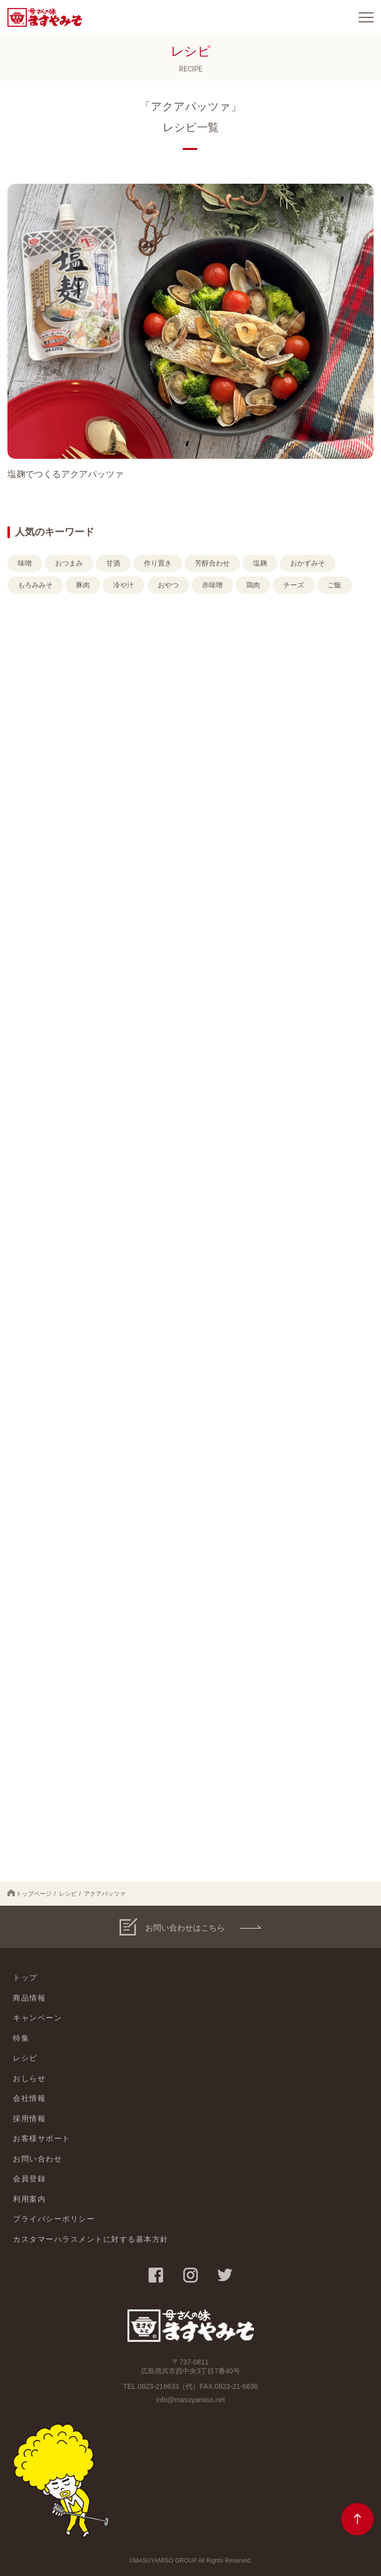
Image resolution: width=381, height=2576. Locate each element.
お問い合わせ (37, 2158)
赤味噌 (212, 585)
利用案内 (29, 2199)
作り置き (158, 563)
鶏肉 (253, 585)
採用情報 (29, 2118)
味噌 (25, 563)
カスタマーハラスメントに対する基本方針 (91, 2239)
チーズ (293, 585)
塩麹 (260, 563)
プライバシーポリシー (54, 2219)
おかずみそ (307, 563)
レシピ (68, 1893)
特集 (21, 2038)
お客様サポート (41, 2138)
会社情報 (29, 2098)
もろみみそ (35, 585)
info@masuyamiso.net (190, 2400)
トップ (25, 1977)
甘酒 (113, 563)
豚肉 (83, 585)
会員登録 (29, 2178)
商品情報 (29, 1998)
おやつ (168, 585)
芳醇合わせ (212, 563)
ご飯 (334, 585)
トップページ (29, 1893)
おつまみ (69, 563)
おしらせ (29, 2078)
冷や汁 (123, 585)
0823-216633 (158, 2386)
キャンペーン (37, 2017)
